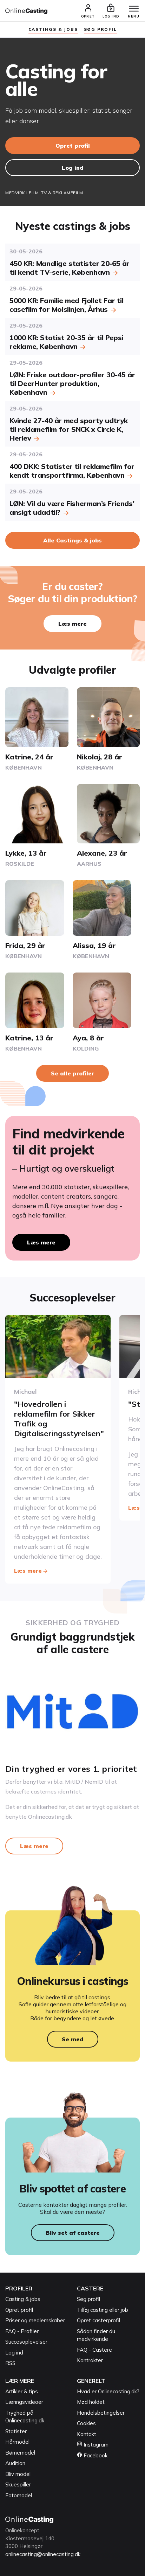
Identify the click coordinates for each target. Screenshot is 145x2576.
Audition (15, 2463)
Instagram (92, 2444)
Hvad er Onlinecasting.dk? (108, 2391)
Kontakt (86, 2434)
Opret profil (72, 145)
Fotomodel (18, 2495)
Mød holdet (91, 2402)
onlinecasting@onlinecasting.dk (42, 2554)
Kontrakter (90, 2360)
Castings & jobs (53, 29)
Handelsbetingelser (101, 2412)
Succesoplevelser (26, 2341)
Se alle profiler (72, 1073)
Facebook (92, 2455)
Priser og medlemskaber (35, 2320)
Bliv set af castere (73, 2232)
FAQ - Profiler (22, 2331)
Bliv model (18, 2474)
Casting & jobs (22, 2299)
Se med (73, 2039)
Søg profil (88, 2299)
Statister (16, 2431)
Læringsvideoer (24, 2402)
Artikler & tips (21, 2391)
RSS (10, 2363)
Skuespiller (18, 2484)
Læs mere (72, 623)
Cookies (86, 2423)
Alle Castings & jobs (72, 540)
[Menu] (134, 9)
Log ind (73, 167)
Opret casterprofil (98, 2320)
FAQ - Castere (94, 2349)
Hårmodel (17, 2441)
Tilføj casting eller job (102, 2310)
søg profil (100, 29)
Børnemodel (20, 2452)
